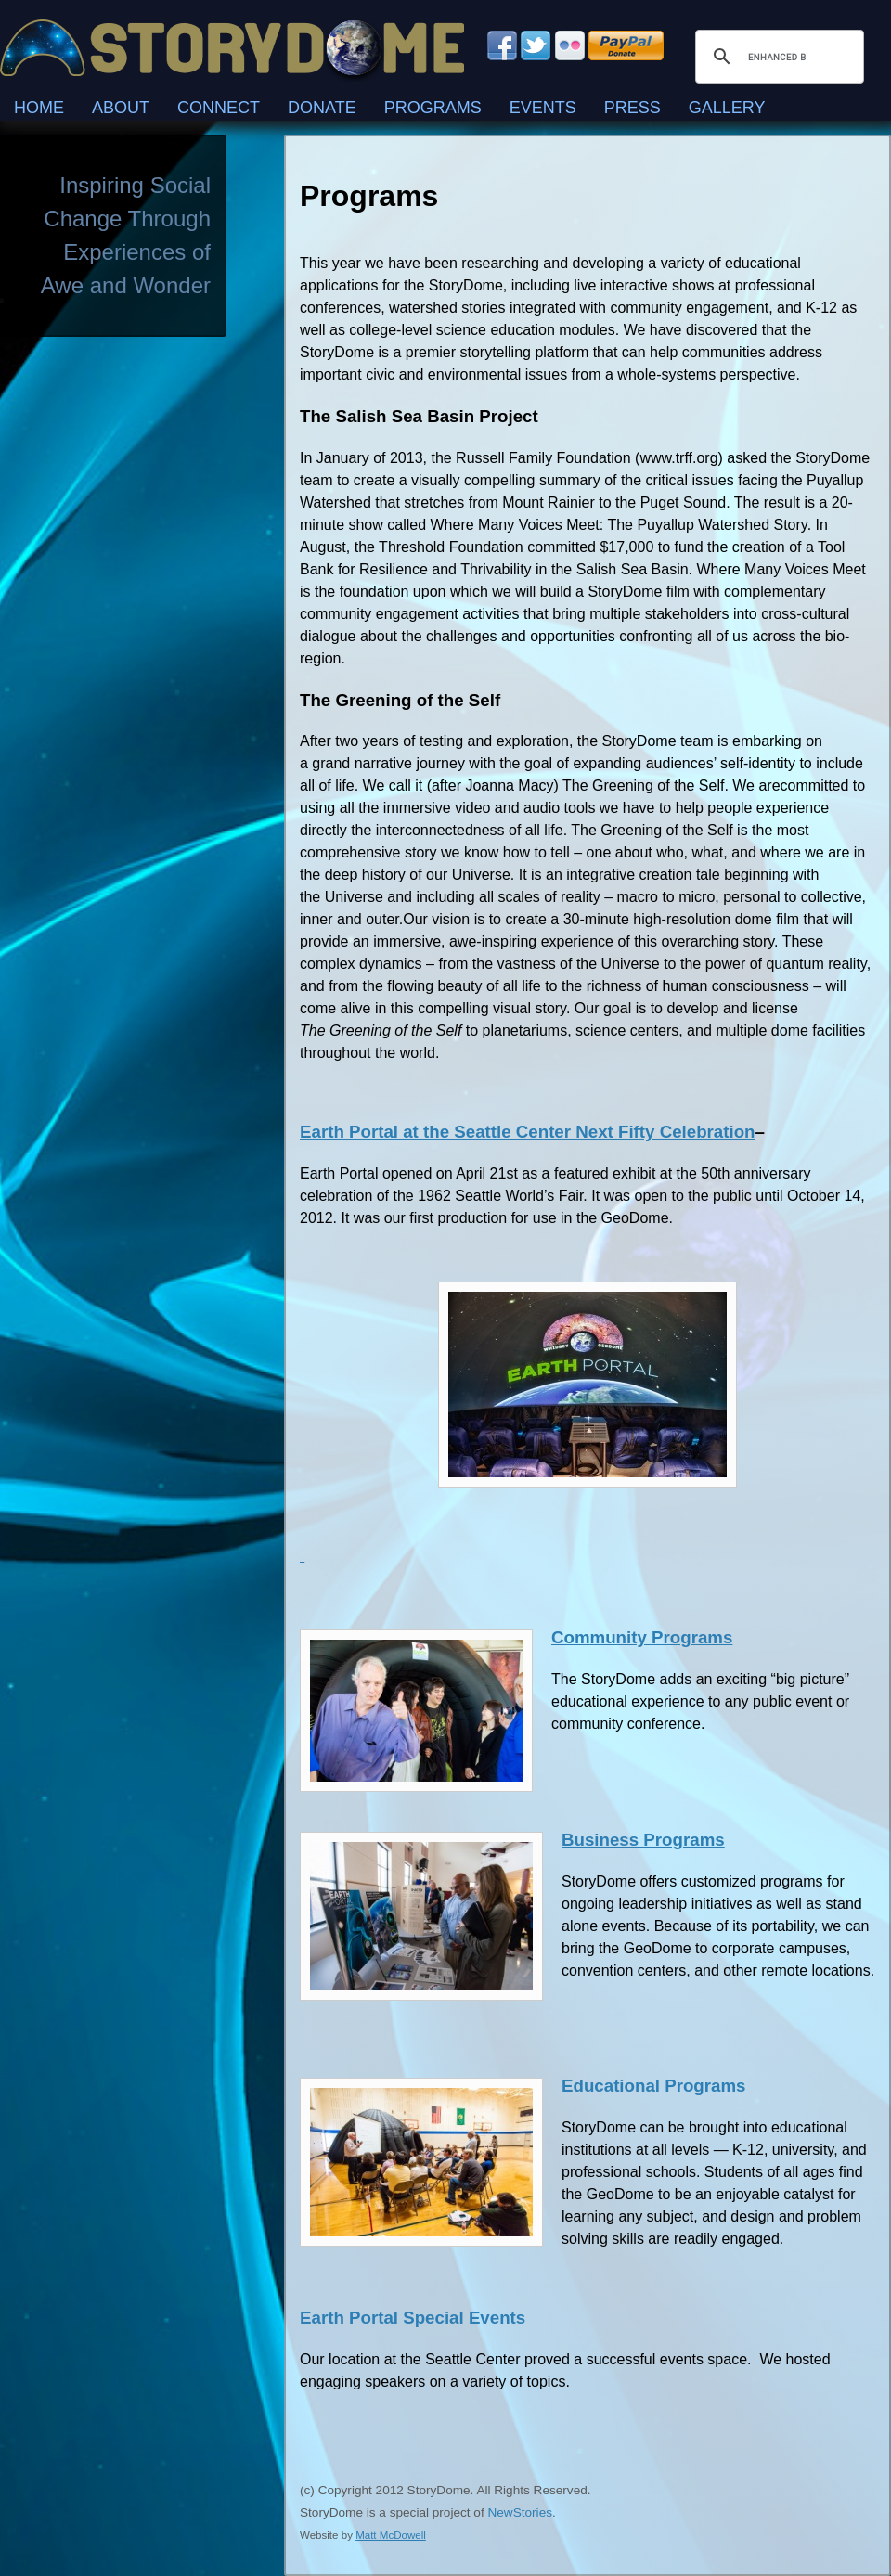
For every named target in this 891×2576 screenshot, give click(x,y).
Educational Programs (654, 2085)
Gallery (727, 107)
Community (601, 1637)
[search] (777, 56)
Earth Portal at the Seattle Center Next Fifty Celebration (527, 1131)
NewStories (519, 2512)
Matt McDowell (390, 2535)
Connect (218, 107)
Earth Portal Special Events (412, 2317)
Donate (322, 107)
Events (543, 107)
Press (632, 107)
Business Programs (643, 1839)
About (120, 107)
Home (39, 107)
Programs (433, 107)
